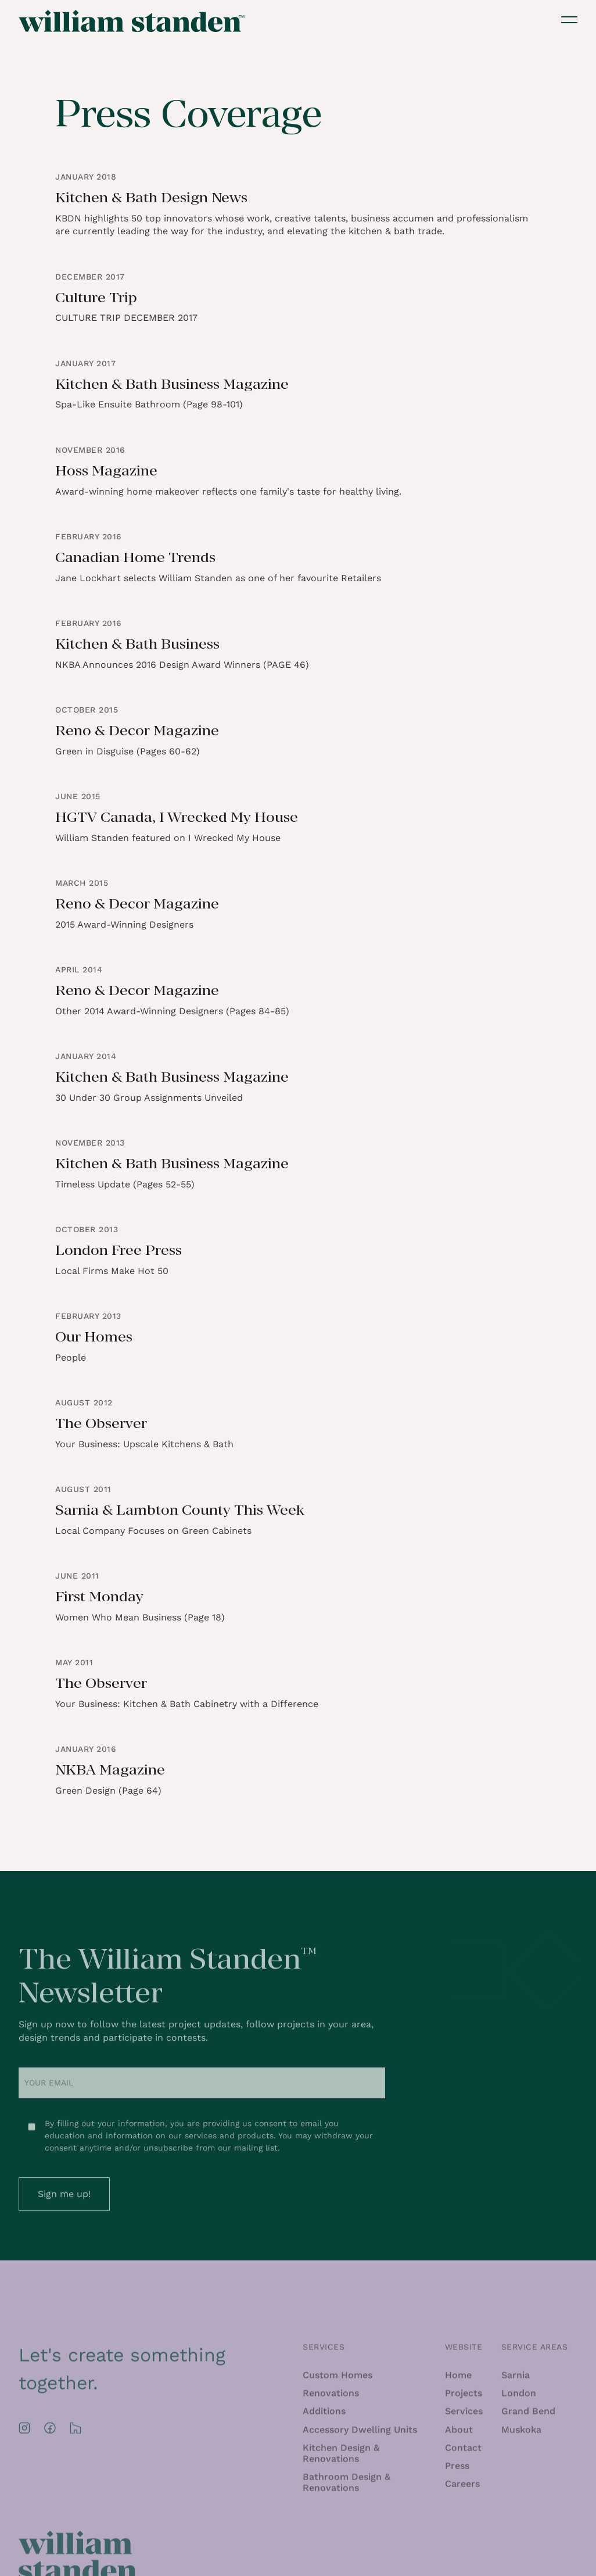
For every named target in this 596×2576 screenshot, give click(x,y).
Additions (324, 2415)
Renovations (331, 2397)
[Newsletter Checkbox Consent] (31, 2131)
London (518, 2397)
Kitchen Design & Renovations (341, 2457)
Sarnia (515, 2379)
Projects (463, 2397)
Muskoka (521, 2433)
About (459, 2433)
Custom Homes (337, 2379)
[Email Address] (202, 2087)
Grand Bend (528, 2415)
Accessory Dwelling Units (360, 2433)
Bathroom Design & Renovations (346, 2486)
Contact (463, 2451)
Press (457, 2469)
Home (458, 2379)
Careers (462, 2487)
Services (464, 2415)
